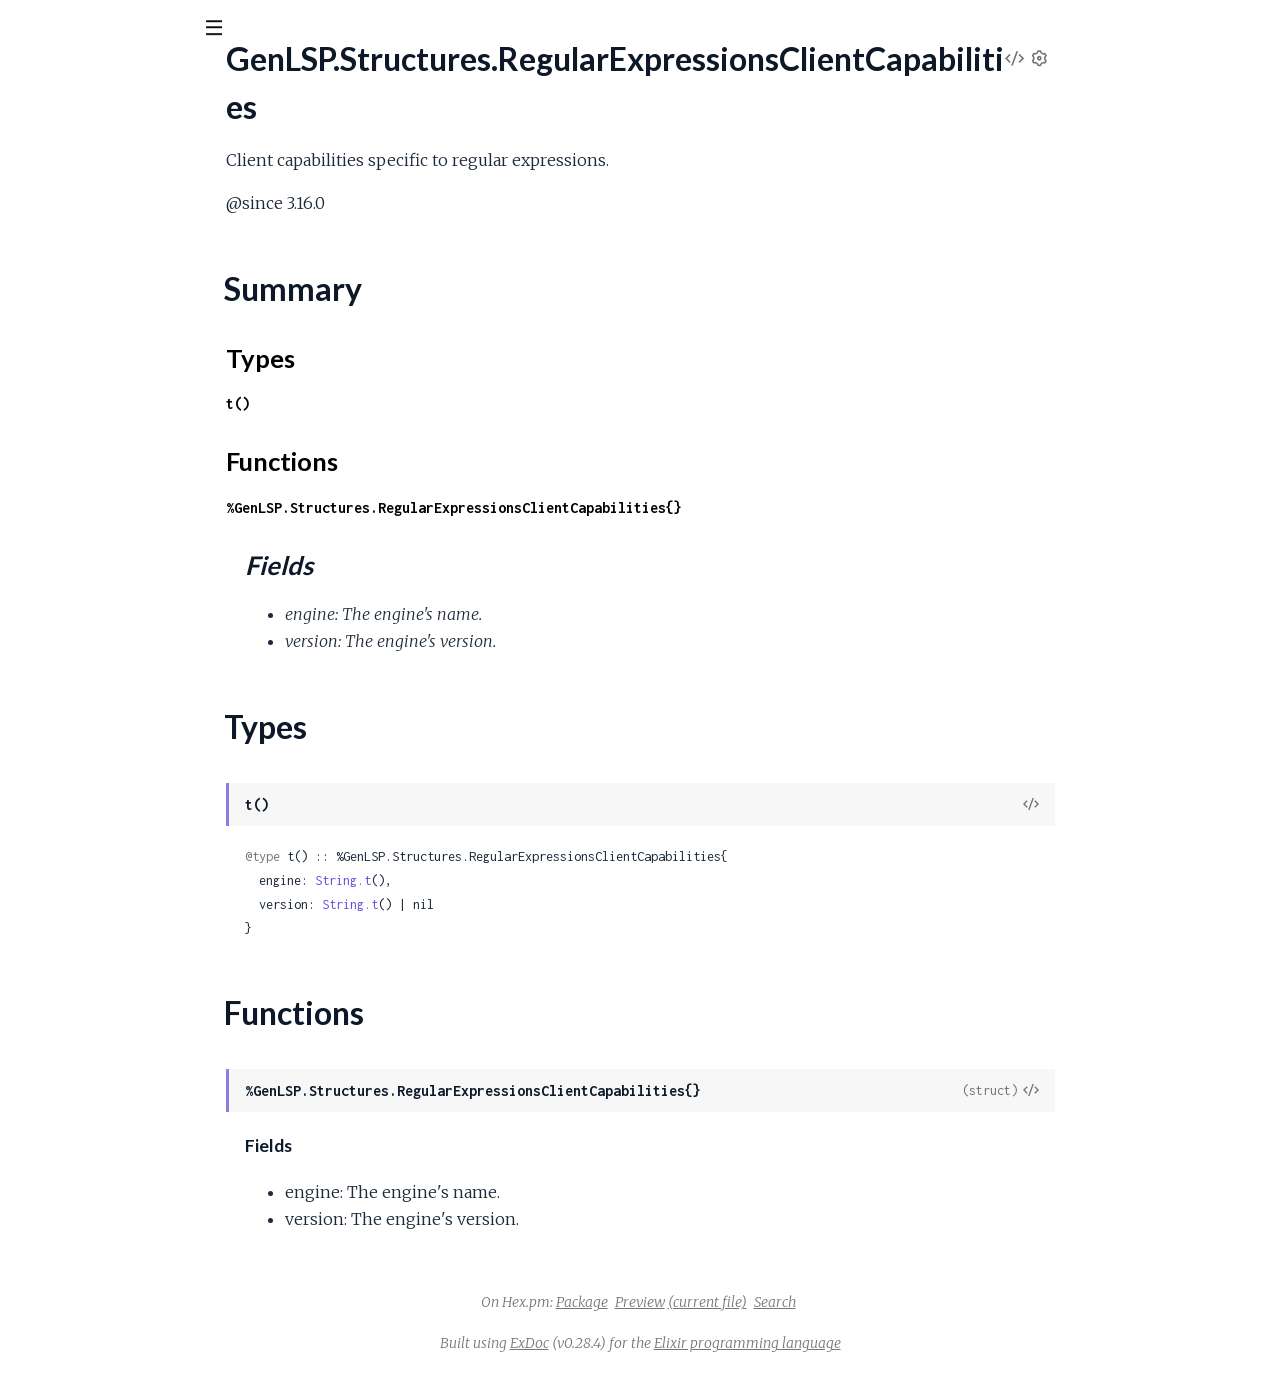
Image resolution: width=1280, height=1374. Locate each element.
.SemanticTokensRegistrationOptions (141, 1095)
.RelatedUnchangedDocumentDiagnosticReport (179, 366)
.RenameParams (71, 555)
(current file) (857, 1302)
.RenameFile (57, 447)
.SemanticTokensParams (98, 1014)
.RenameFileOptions (85, 474)
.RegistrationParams (83, 195)
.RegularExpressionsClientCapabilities (142, 222)
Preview (790, 1302)
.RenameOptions (72, 528)
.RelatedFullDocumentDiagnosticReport (153, 339)
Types (53, 280)
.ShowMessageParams (92, 1284)
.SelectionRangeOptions (97, 717)
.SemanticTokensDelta (92, 852)
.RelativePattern (71, 393)
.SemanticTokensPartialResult (116, 1041)
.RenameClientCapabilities (104, 420)
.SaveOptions (61, 636)
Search (925, 1302)
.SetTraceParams (74, 1176)
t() (388, 403)
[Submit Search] (29, 30)
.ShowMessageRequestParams (121, 1338)
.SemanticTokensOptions (100, 987)
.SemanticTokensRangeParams (119, 1068)
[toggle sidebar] (271, 32)
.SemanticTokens (72, 798)
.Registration (57, 168)
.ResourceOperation (85, 609)
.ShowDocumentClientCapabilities (132, 1203)
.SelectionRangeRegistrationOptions (138, 771)
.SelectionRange (69, 663)
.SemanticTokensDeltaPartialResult (135, 906)
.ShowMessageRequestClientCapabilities (155, 1311)
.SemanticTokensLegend (98, 960)
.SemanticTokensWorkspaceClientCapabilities (172, 1122)
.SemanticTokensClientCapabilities (132, 825)
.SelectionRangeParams (95, 744)
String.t (493, 880)
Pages (43, 139)
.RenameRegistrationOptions (113, 582)
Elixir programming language (897, 1343)
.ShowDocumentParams (98, 1230)
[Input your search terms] (150, 29)
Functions (66, 304)
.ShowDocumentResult (94, 1257)
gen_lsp (55, 79)
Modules (120, 139)
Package (732, 1302)
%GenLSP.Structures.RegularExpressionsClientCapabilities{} (604, 507)
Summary (65, 256)
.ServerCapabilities (79, 1149)
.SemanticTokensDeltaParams (118, 879)
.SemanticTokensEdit (86, 933)
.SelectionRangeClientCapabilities (129, 690)
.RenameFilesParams (87, 501)
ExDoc (679, 1343)
